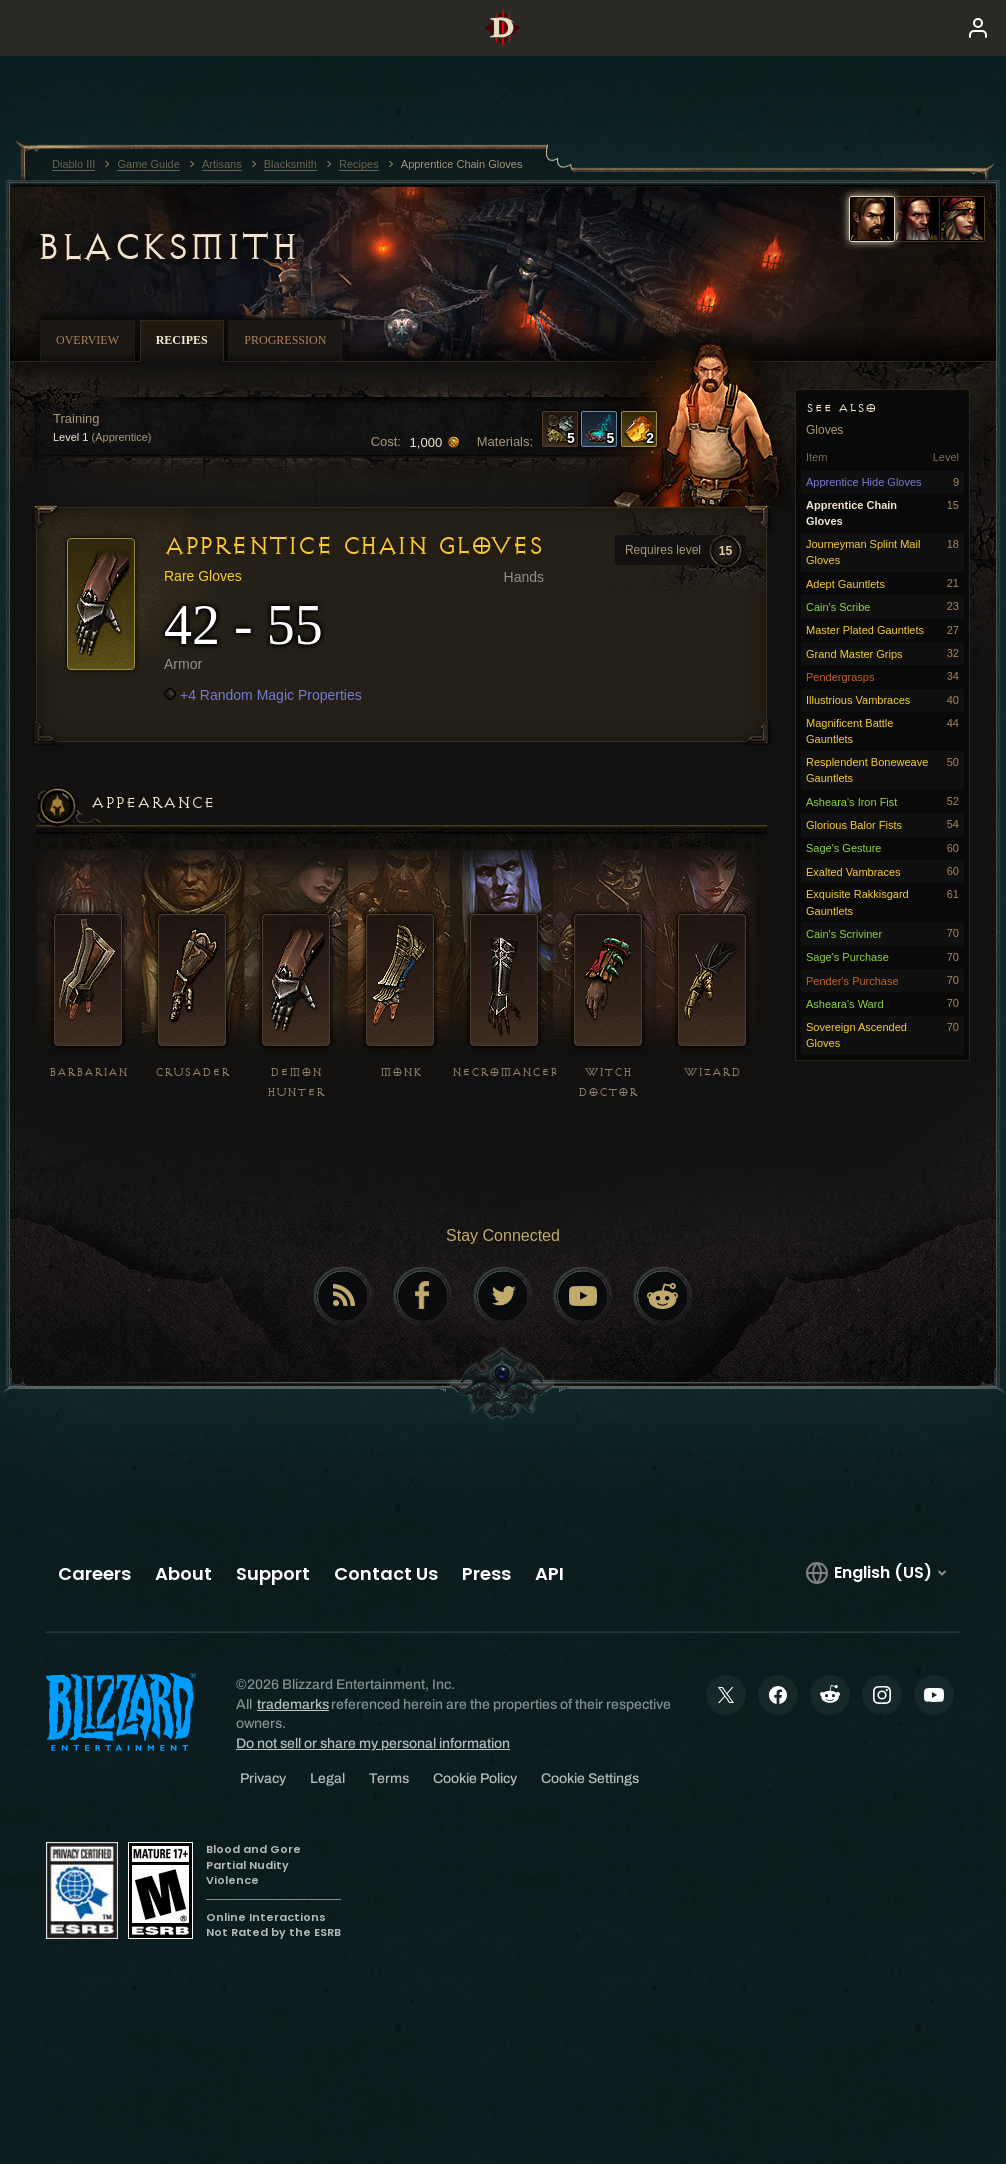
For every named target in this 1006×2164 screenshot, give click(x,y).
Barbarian (88, 1072)
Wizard (712, 1072)
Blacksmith (166, 247)
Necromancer (505, 1072)
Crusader (192, 1072)
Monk (400, 1072)
